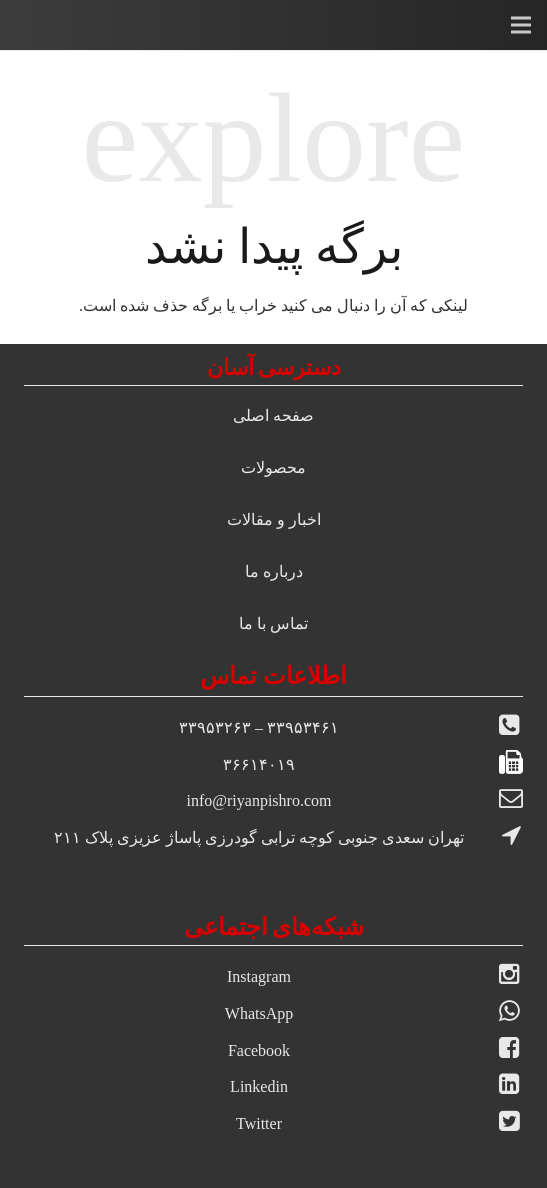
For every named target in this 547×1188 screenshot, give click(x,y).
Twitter (259, 1123)
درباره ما (274, 571)
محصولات (273, 467)
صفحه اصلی (273, 415)
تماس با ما (273, 623)
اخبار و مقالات (274, 519)
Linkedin (259, 1086)
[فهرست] (521, 25)
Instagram (259, 976)
